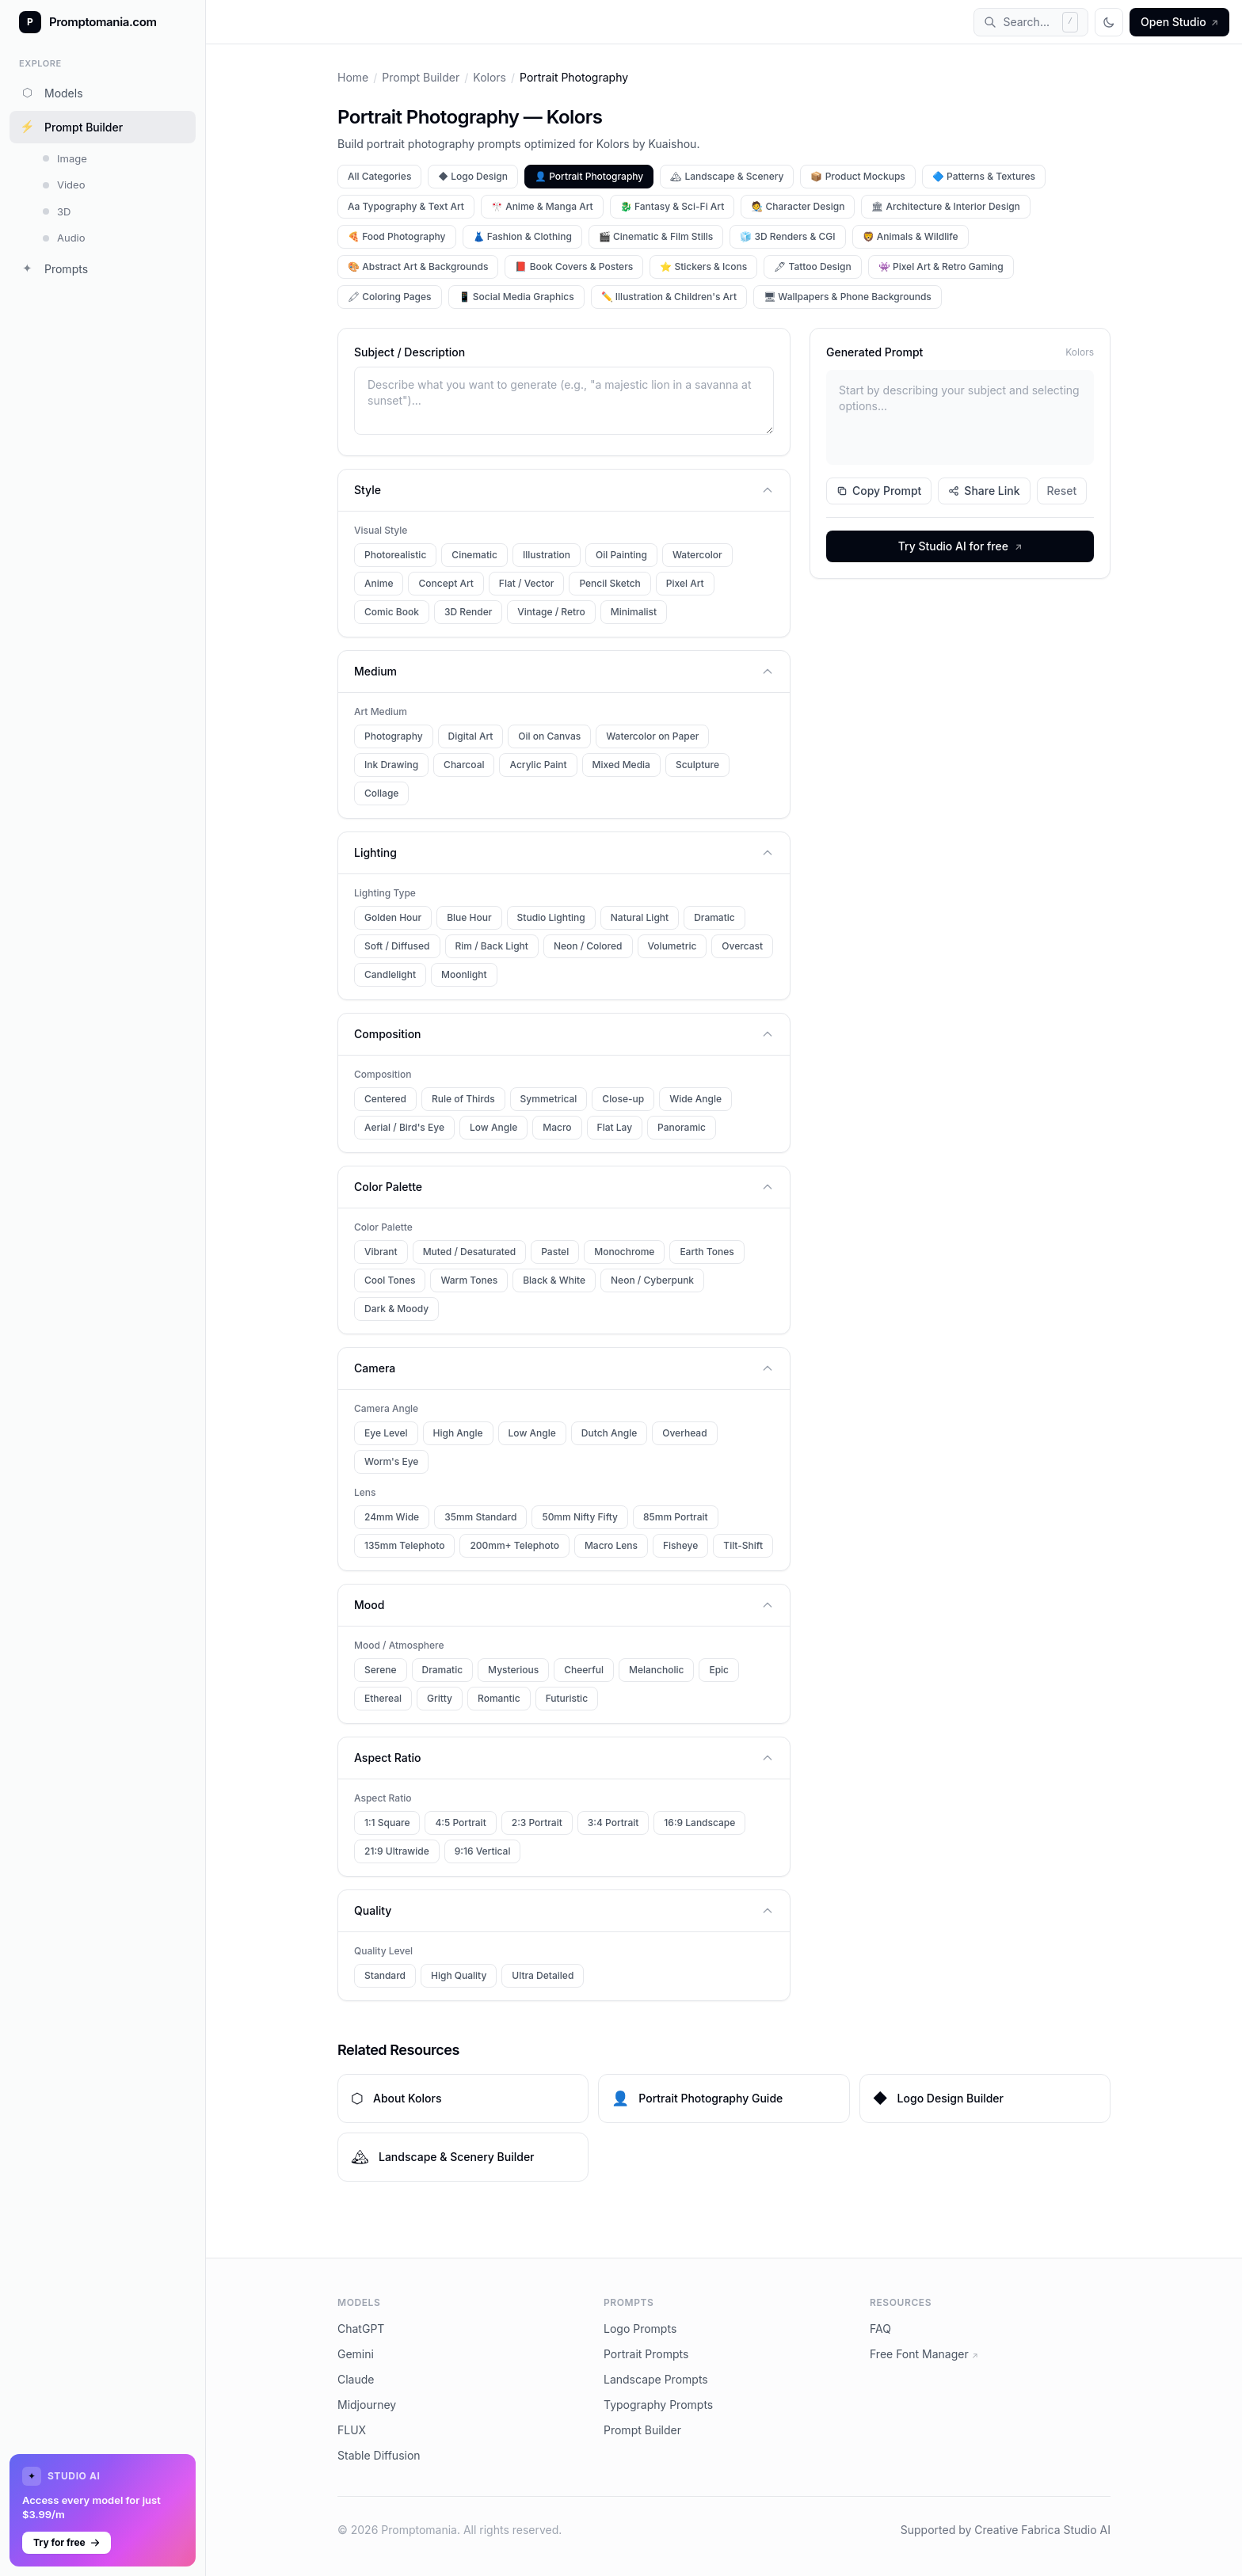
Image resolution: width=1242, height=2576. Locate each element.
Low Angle (493, 1127)
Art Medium (380, 711)
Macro (557, 1127)
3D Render (468, 612)
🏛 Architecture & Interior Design (945, 206)
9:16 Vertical (483, 1851)
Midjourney (366, 2404)
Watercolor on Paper (652, 736)
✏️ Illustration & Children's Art (669, 296)
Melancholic (656, 1670)
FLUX (351, 2430)
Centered (385, 1099)
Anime (378, 583)
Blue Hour (469, 917)
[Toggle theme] (1109, 22)
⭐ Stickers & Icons (703, 266)
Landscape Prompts (656, 2379)
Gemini (355, 2354)
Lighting (564, 852)
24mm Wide (391, 1517)
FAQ (880, 2328)
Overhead (684, 1433)
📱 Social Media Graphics (516, 296)
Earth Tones (706, 1252)
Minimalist (634, 612)
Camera (564, 1368)
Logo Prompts (640, 2328)
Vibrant (381, 1252)
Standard (385, 1975)
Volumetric (672, 946)
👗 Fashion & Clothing (522, 236)
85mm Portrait (675, 1517)
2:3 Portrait (537, 1822)
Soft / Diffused (397, 946)
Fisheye (680, 1545)
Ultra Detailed (542, 1975)
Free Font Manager (923, 2354)
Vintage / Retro (551, 612)
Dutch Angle (609, 1433)
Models (51, 93)
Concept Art (445, 583)
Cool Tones (389, 1280)
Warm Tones (468, 1280)
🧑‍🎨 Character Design (797, 206)
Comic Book (391, 612)
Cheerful (584, 1670)
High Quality (458, 1975)
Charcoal (464, 765)
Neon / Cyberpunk (652, 1280)
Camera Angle (386, 1408)
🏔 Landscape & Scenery (726, 176)
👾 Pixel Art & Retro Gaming (941, 266)
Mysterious (513, 1670)
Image (65, 158)
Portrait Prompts (646, 2354)
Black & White (554, 1280)
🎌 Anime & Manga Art (542, 206)
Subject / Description (409, 352)
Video (64, 184)
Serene (380, 1670)
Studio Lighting (551, 917)
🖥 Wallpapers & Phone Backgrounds (848, 296)
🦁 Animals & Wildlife (910, 236)
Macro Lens (611, 1545)
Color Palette (564, 1186)
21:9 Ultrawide (396, 1851)
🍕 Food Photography (397, 236)
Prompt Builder (71, 127)
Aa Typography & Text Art (406, 206)
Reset (1062, 490)
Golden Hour (392, 917)
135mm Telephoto (404, 1545)
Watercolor (697, 555)
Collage (381, 793)
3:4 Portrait (613, 1822)
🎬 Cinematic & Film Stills (656, 236)
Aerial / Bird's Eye (404, 1127)
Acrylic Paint (537, 765)
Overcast (742, 946)
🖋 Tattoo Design (812, 266)
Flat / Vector (526, 583)
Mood (564, 1604)
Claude (356, 2379)
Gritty (439, 1698)
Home (352, 77)
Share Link (983, 490)
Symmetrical (548, 1099)
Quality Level (383, 1951)
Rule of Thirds (463, 1099)
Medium (564, 671)
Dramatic (714, 917)
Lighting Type (385, 893)
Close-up (623, 1099)
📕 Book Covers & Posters (574, 266)
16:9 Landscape (699, 1822)
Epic (719, 1670)
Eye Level (386, 1433)
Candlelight (390, 974)
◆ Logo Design (473, 176)
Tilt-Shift (743, 1545)
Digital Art (470, 736)
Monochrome (624, 1252)
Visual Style (380, 530)
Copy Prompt (878, 490)
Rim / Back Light (491, 946)
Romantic (499, 1698)
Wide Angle (695, 1099)
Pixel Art (685, 583)
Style (564, 490)
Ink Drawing (391, 765)
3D (56, 211)
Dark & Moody (396, 1309)
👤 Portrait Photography (589, 176)
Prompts (53, 268)
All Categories (379, 176)
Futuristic (567, 1698)
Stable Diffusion (379, 2455)
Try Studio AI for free (960, 546)
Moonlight (463, 974)
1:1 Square (387, 1822)
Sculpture (697, 765)
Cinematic (474, 555)
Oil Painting (621, 555)
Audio (64, 237)
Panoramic (681, 1127)
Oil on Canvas (549, 736)
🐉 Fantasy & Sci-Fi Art (672, 206)
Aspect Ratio (564, 1757)
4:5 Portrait (460, 1822)
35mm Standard (480, 1517)
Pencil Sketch (609, 583)
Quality (564, 1910)
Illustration (546, 555)
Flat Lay (615, 1127)
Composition (564, 1034)
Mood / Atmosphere (399, 1645)
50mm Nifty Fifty (580, 1517)
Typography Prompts (658, 2404)
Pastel (555, 1252)
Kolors (489, 77)
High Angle (458, 1433)
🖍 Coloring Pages (390, 296)
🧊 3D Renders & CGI (787, 236)
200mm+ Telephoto (514, 1545)
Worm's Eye (391, 1461)
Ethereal (383, 1698)
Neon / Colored (588, 946)
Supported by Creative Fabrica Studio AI (1006, 2529)
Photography (393, 736)
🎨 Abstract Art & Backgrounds (418, 266)
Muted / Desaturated (469, 1252)
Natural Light (640, 917)
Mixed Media (621, 765)
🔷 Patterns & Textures (983, 176)
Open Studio (1179, 22)
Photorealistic (395, 555)
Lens (365, 1492)
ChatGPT (360, 2328)
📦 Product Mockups (857, 176)
